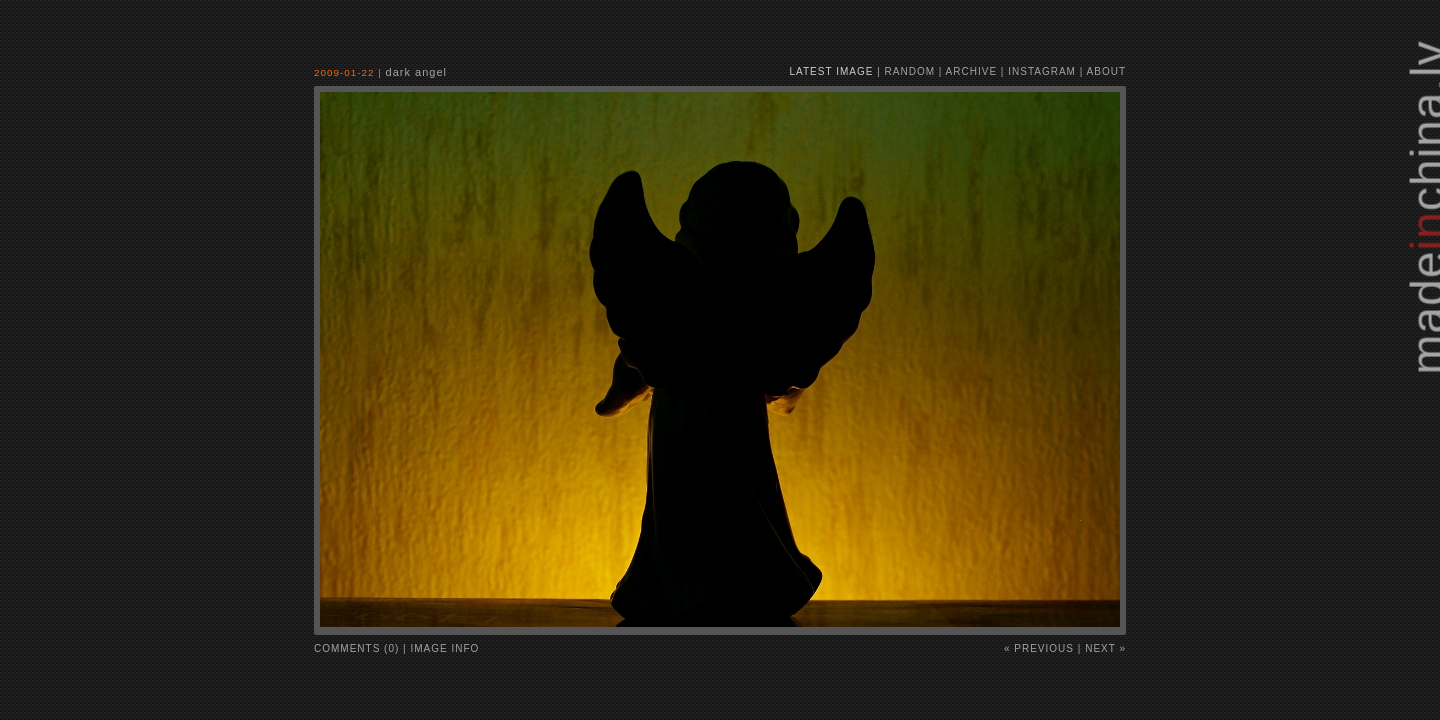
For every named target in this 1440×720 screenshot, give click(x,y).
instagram (1042, 71)
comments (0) (356, 648)
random (910, 71)
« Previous (1039, 648)
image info (445, 648)
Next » (1105, 648)
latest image (832, 71)
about (1106, 71)
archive (971, 71)
